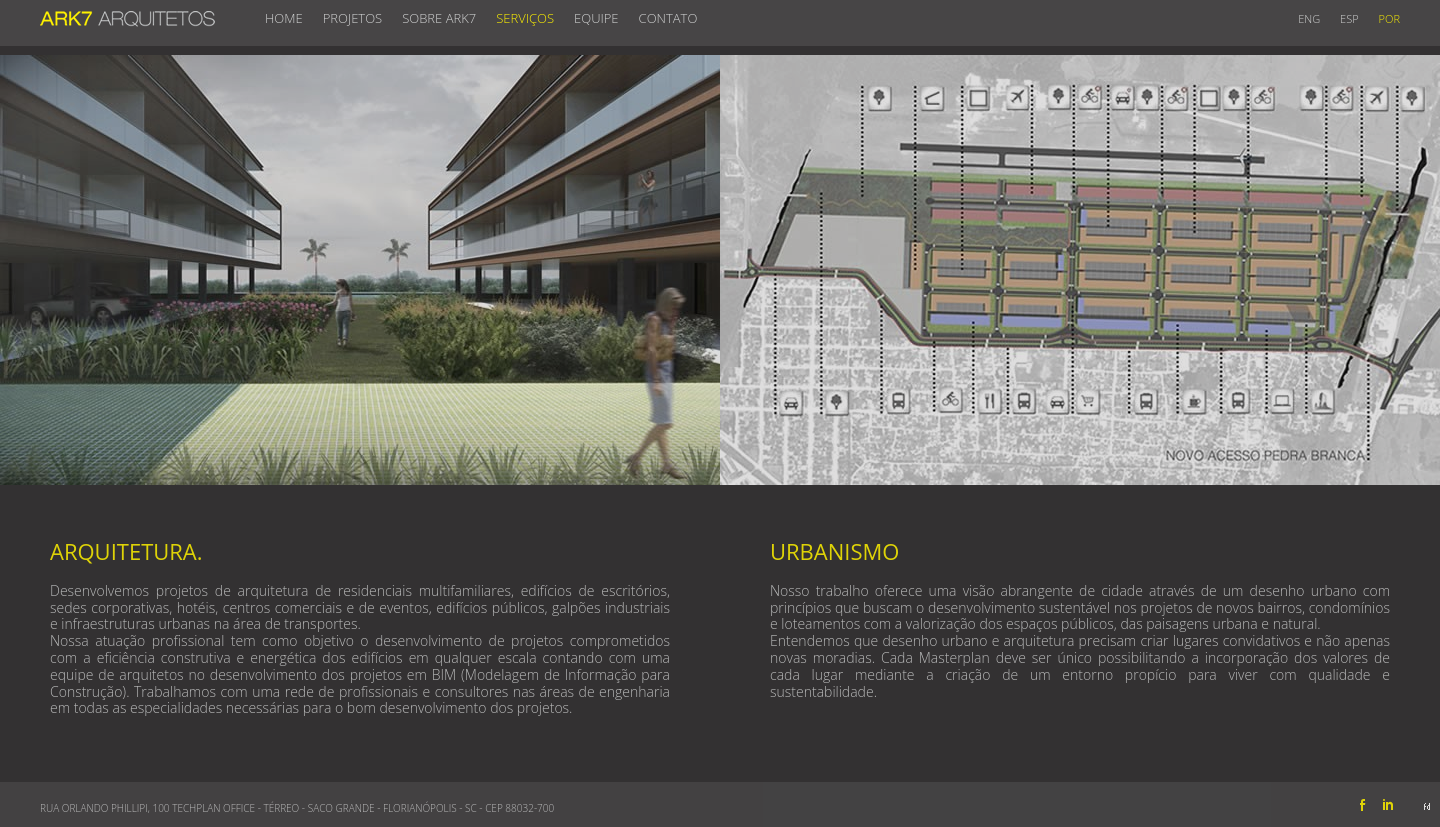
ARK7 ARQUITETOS (127, 14)
